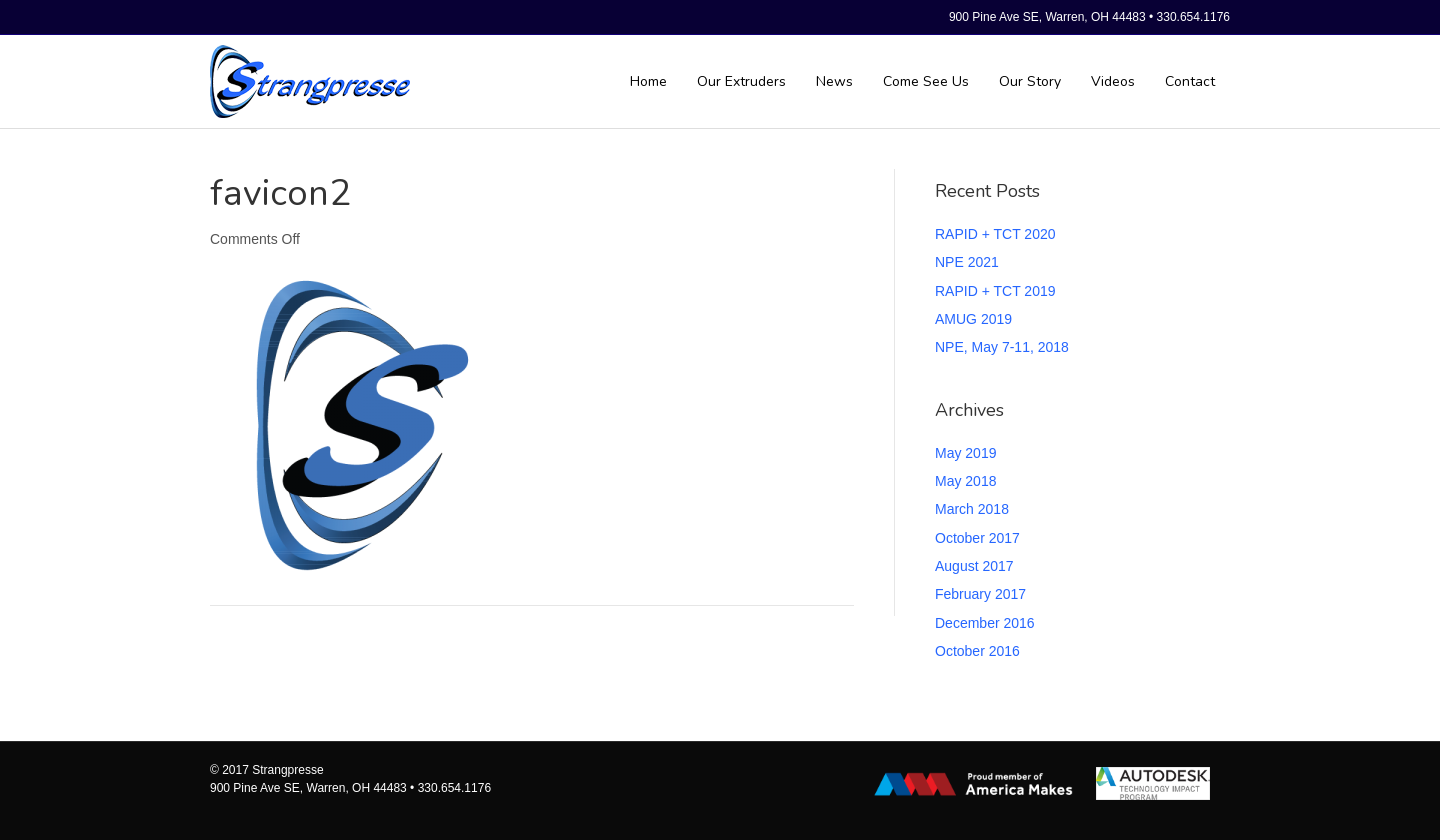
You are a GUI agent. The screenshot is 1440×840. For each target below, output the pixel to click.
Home (648, 81)
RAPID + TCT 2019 (995, 291)
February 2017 (980, 594)
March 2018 (972, 509)
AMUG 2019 (973, 319)
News (834, 81)
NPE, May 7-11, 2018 (1002, 347)
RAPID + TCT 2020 (995, 234)
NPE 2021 (967, 262)
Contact (1190, 81)
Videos (1113, 81)
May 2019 (965, 453)
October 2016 (977, 651)
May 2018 (965, 481)
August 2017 (974, 566)
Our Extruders (741, 81)
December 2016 (985, 623)
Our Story (1030, 81)
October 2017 (977, 538)
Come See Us (926, 81)
